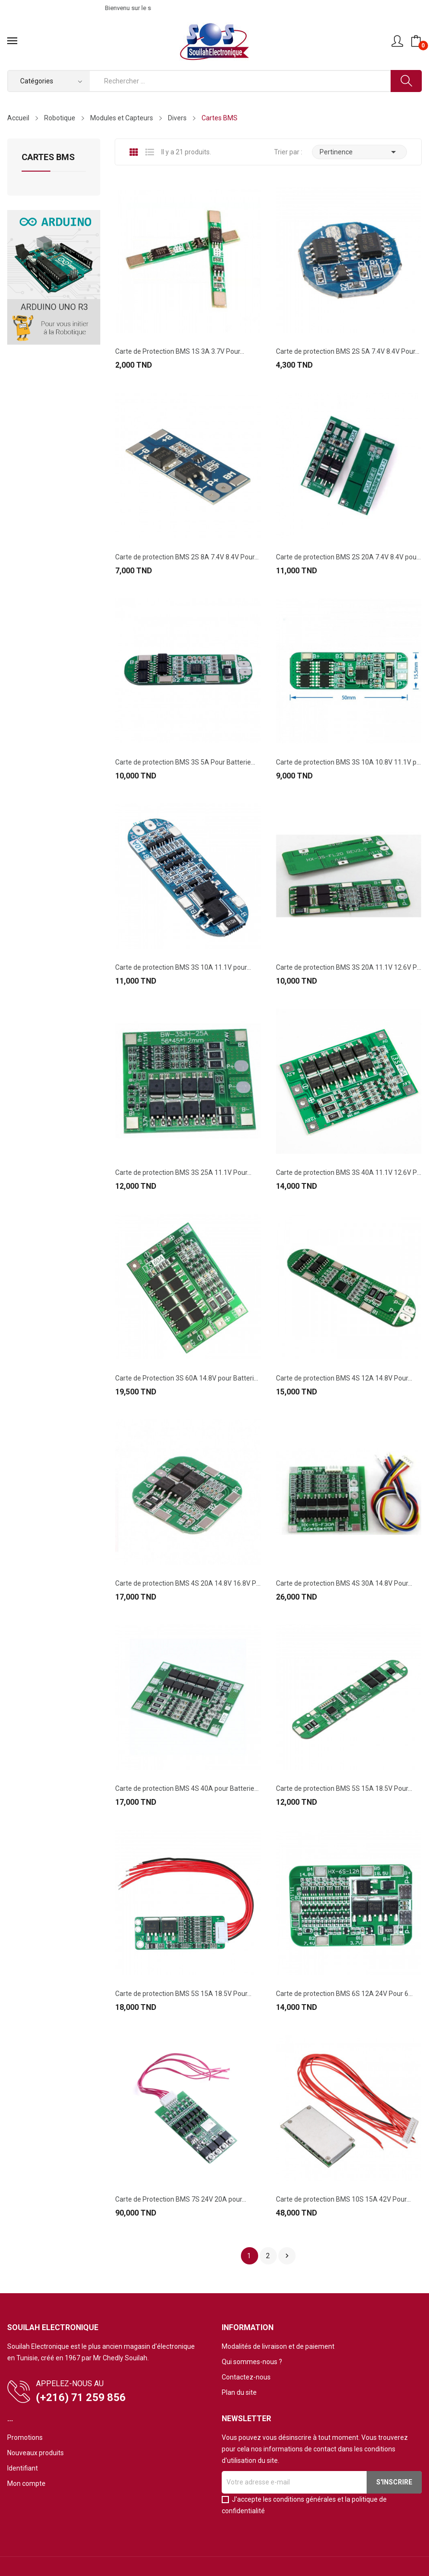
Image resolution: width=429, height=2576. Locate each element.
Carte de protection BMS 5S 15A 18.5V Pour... (344, 1788)
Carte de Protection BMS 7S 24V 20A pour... (180, 2199)
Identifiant (22, 2468)
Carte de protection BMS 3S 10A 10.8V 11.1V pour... (348, 762)
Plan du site (239, 2392)
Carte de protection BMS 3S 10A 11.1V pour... (183, 967)
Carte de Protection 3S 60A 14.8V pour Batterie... (188, 1378)
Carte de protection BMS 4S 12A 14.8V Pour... (344, 1378)
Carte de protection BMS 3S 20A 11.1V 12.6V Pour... (348, 967)
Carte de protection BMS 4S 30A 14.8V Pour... (344, 1583)
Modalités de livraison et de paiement (278, 2346)
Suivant (287, 2255)
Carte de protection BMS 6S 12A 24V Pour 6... (344, 1993)
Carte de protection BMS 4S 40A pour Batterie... (187, 1788)
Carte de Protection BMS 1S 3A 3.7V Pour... (179, 351)
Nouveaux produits (35, 2453)
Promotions (25, 2437)
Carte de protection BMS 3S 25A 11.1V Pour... (183, 1172)
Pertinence (359, 152)
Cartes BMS (48, 157)
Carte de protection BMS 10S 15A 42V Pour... (343, 2199)
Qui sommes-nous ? (252, 2362)
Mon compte (26, 2483)
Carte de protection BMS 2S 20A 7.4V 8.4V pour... (348, 557)
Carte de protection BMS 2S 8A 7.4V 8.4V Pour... (187, 557)
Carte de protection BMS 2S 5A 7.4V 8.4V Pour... (347, 351)
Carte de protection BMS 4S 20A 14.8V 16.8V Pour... (188, 1583)
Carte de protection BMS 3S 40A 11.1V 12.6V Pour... (348, 1172)
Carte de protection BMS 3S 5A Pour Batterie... (185, 762)
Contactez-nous (246, 2377)
